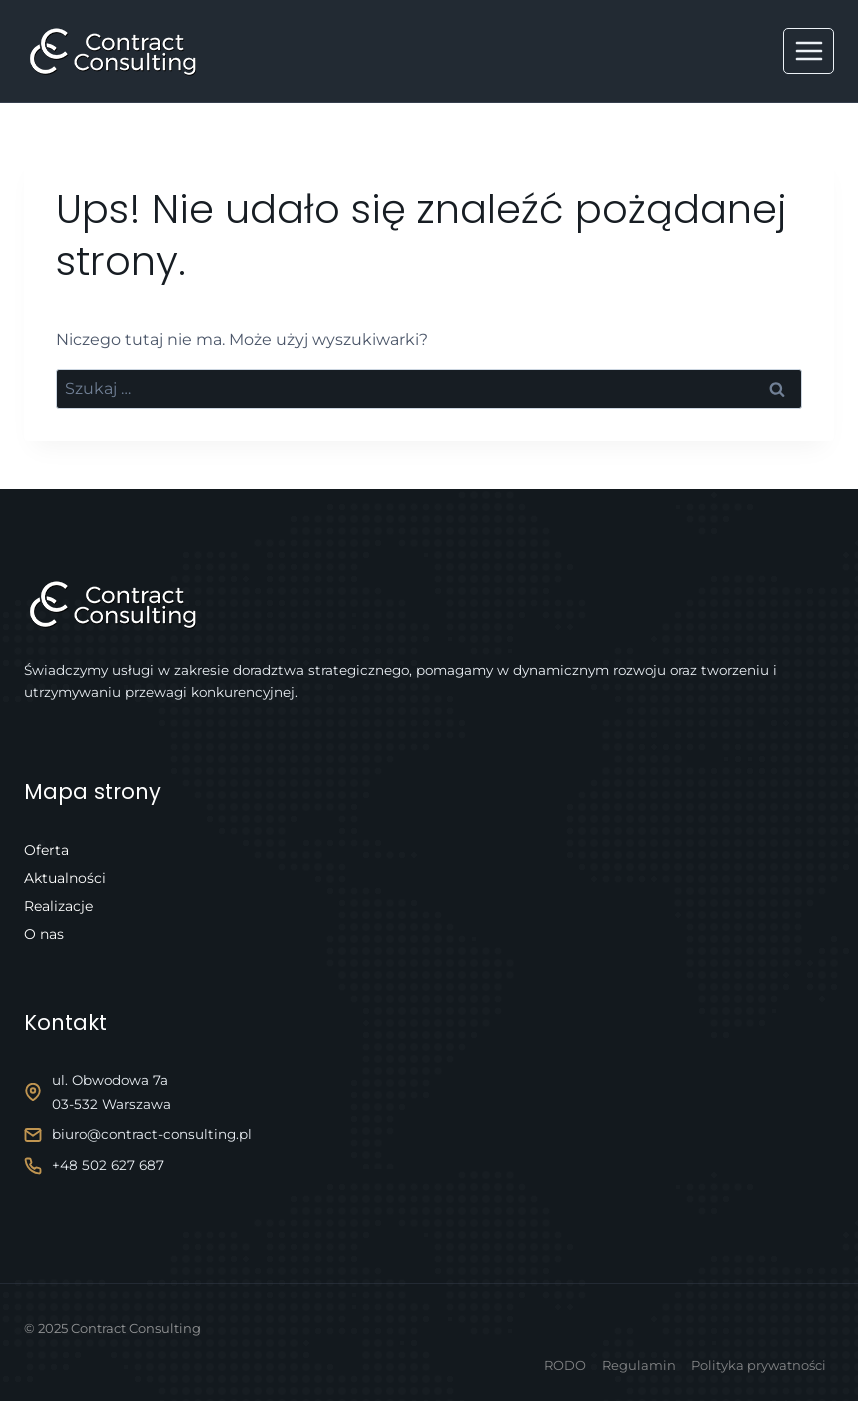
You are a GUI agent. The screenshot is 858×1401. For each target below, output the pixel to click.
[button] (40, 1361)
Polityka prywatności (758, 1365)
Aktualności (65, 878)
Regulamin (639, 1365)
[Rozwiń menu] (808, 50)
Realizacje (58, 906)
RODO (565, 1365)
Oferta (46, 850)
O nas (44, 934)
